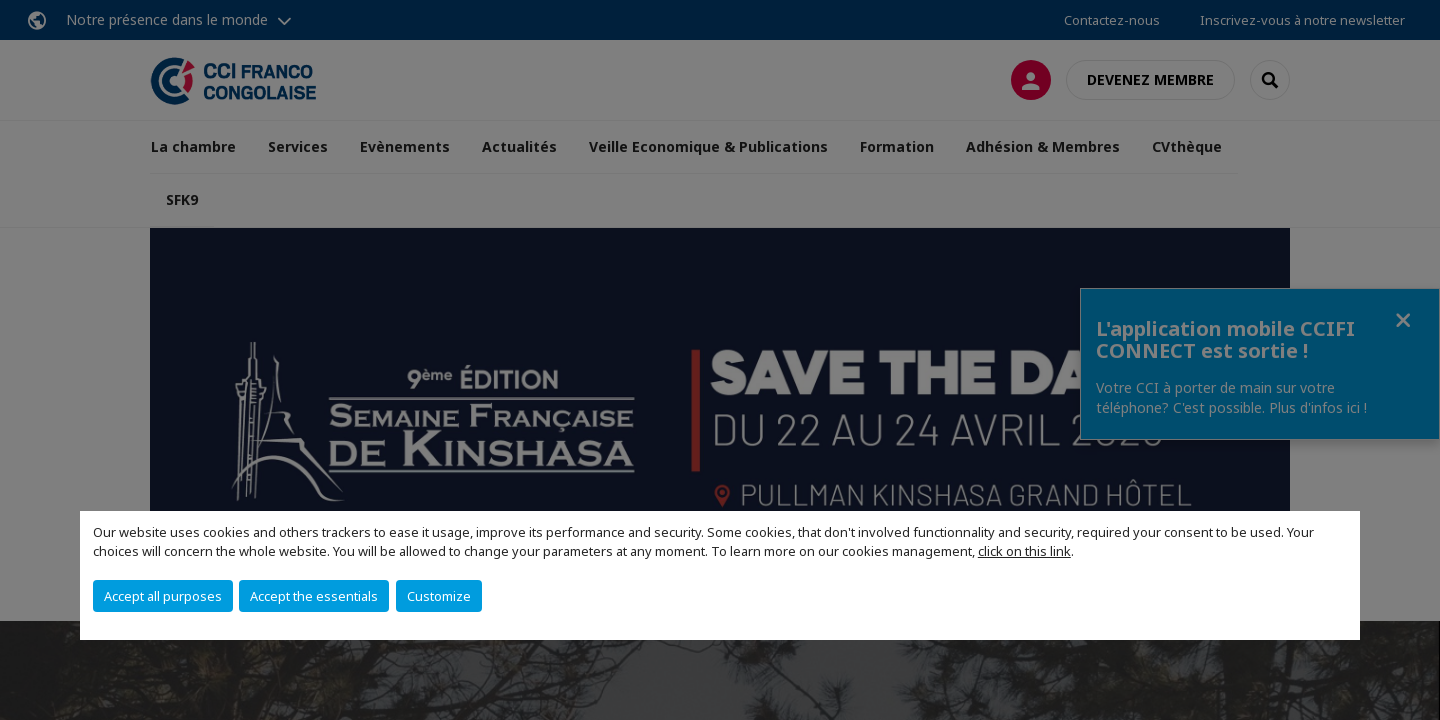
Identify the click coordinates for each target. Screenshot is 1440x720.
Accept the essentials (314, 596)
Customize (439, 596)
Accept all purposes (163, 596)
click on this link (1024, 551)
